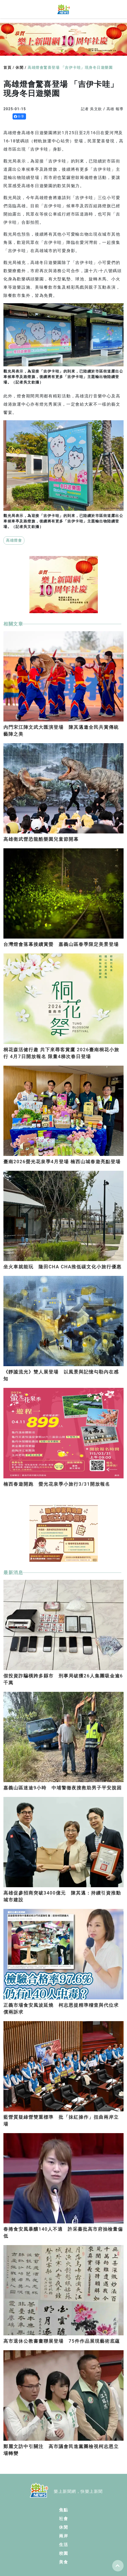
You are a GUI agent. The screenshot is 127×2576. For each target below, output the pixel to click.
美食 (63, 2562)
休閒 (63, 2527)
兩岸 (63, 2535)
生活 (63, 2544)
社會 (63, 2518)
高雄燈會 (14, 540)
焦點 (63, 2509)
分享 (19, 116)
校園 (63, 2553)
